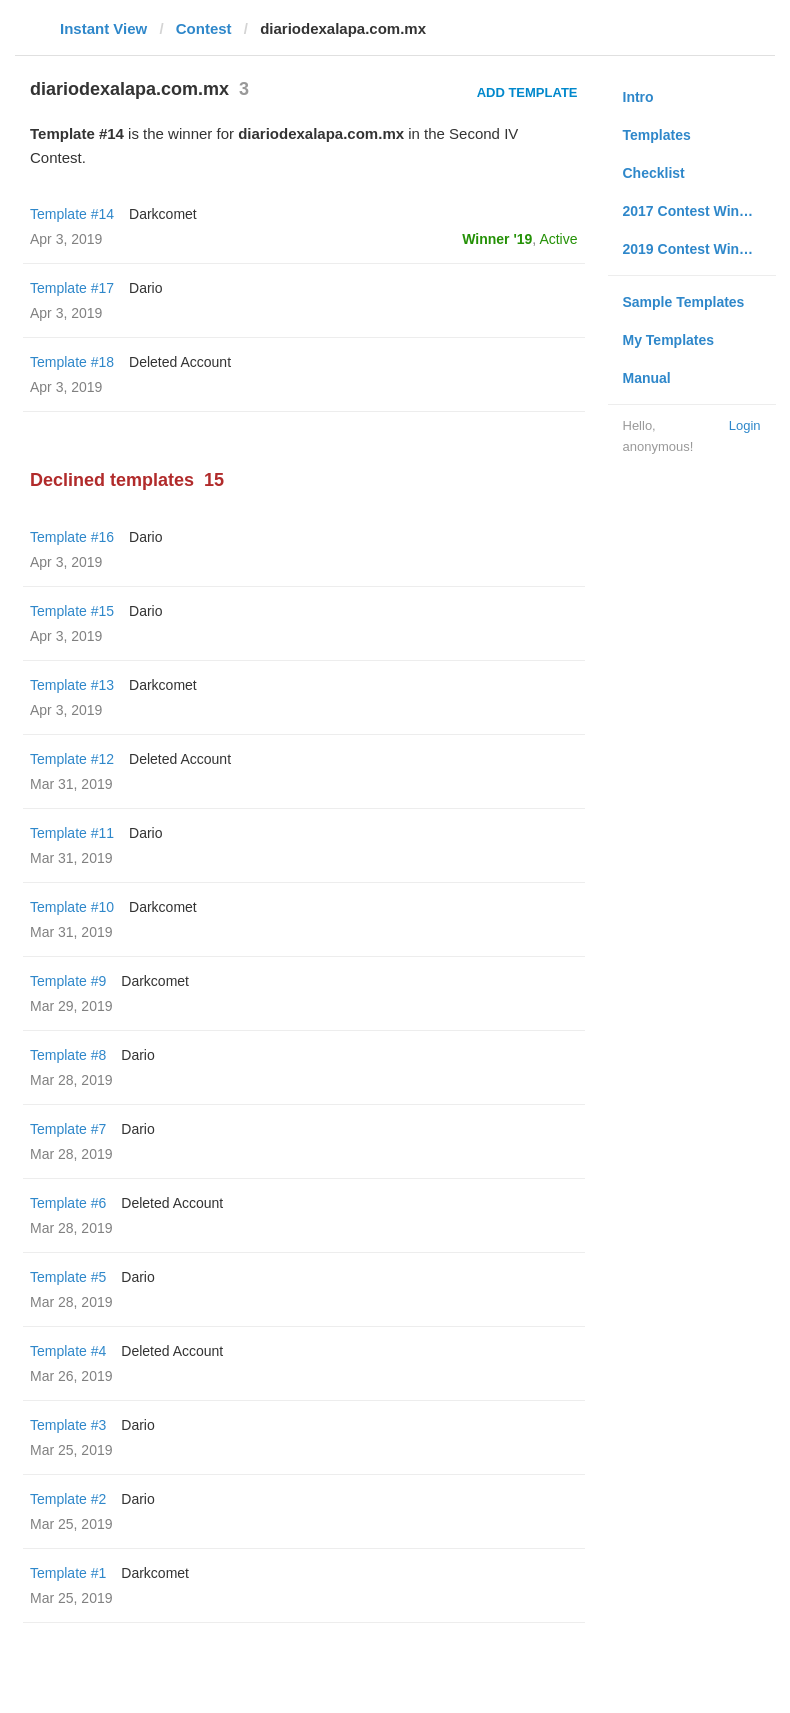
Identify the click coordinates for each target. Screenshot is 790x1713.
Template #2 (68, 1499)
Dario (145, 288)
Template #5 (68, 1277)
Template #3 (68, 1425)
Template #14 (72, 214)
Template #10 (72, 907)
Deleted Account (180, 362)
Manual (647, 378)
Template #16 (72, 537)
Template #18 (72, 362)
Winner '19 (497, 239)
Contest (204, 28)
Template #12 (72, 759)
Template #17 (72, 288)
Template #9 (68, 981)
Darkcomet (163, 214)
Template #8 (68, 1055)
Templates (657, 135)
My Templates (669, 340)
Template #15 (72, 611)
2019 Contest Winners (696, 249)
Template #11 (72, 833)
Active (558, 239)
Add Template (527, 92)
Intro (638, 97)
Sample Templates (684, 302)
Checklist (654, 173)
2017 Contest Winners (696, 211)
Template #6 (68, 1203)
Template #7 (68, 1129)
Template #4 (68, 1351)
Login (745, 425)
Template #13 (72, 685)
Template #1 (68, 1573)
